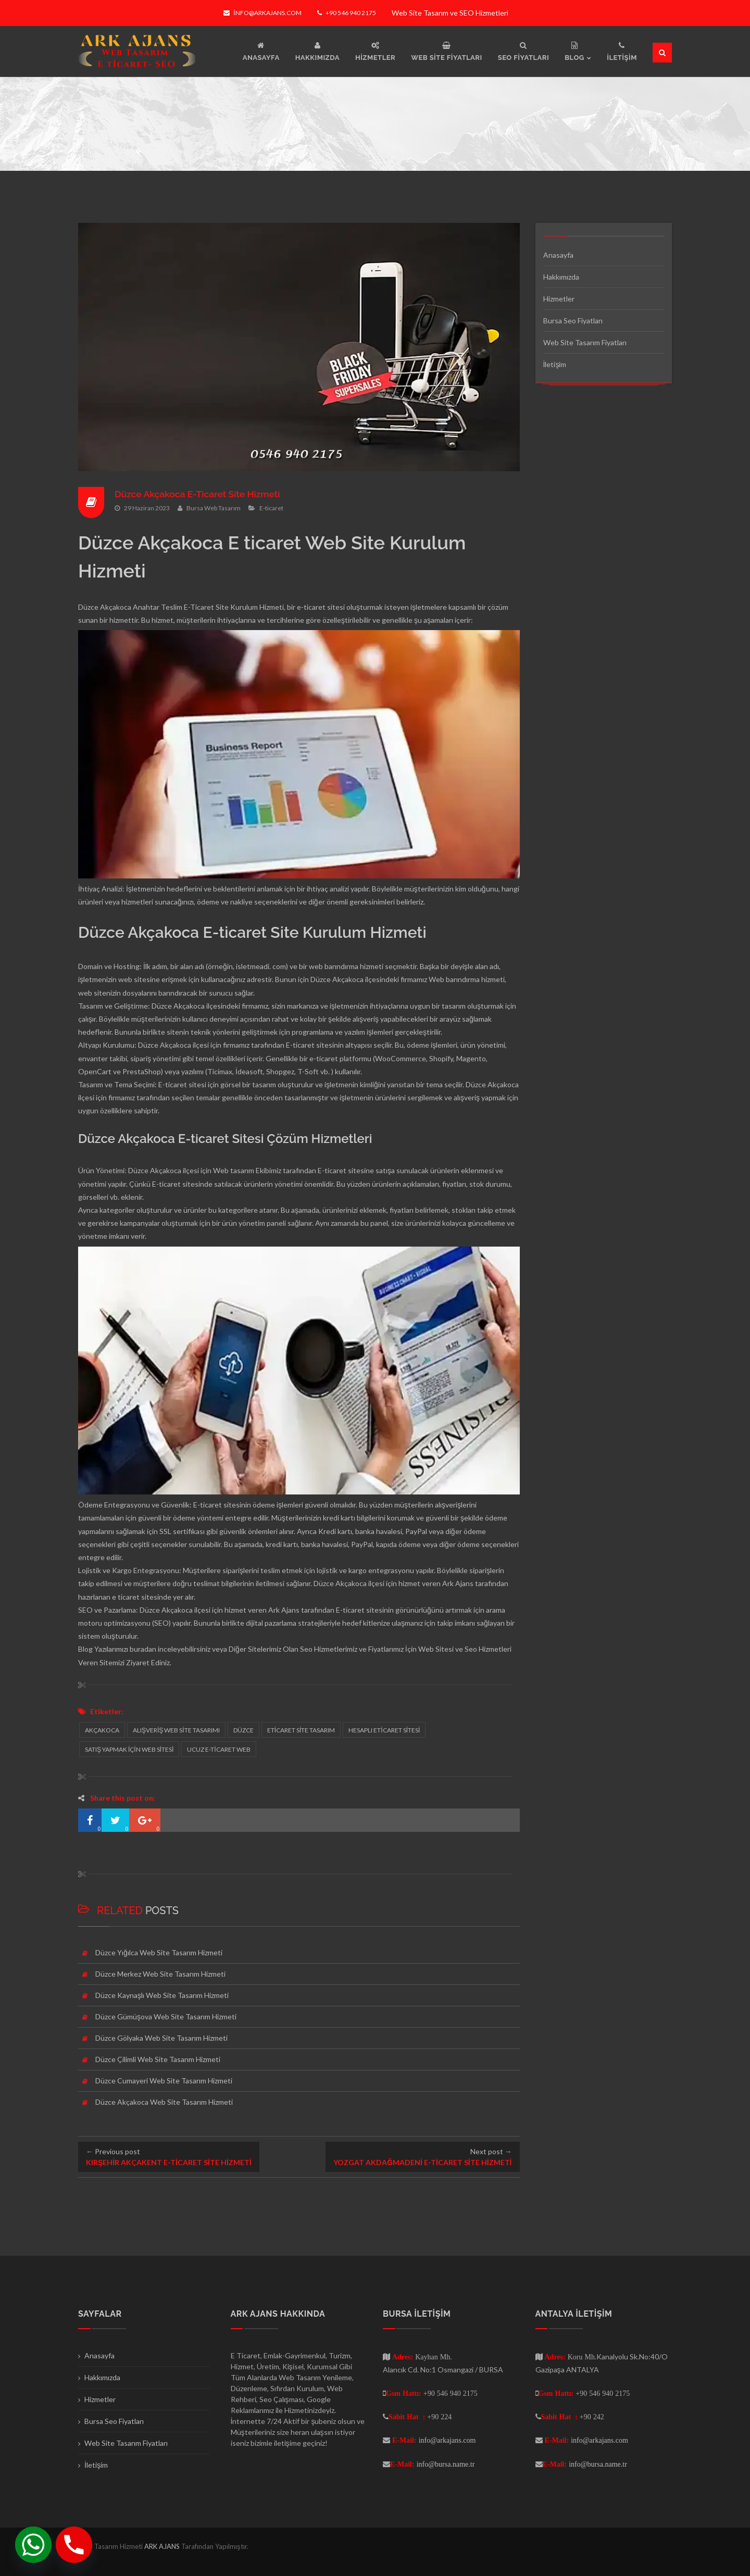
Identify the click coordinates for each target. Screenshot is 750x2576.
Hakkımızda (561, 276)
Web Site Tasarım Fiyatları (585, 342)
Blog (85, 1648)
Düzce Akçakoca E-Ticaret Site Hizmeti (200, 493)
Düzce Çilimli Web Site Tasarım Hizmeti (157, 2059)
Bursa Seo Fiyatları (573, 320)
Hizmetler (558, 298)
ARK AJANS (162, 2546)
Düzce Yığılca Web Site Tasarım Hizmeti (158, 1952)
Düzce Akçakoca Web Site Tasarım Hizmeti (164, 2101)
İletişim (555, 364)
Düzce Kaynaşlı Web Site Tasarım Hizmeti (162, 1995)
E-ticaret (271, 508)
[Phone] (74, 2545)
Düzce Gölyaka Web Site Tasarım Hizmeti (161, 2037)
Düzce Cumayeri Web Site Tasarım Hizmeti (163, 2080)
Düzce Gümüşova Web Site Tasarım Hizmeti (165, 2016)
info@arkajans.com (262, 13)
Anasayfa (558, 254)
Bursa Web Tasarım (213, 508)
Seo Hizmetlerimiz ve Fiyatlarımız (352, 1648)
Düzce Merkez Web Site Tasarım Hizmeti (160, 1973)
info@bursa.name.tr (446, 2464)
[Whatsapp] (33, 2545)
